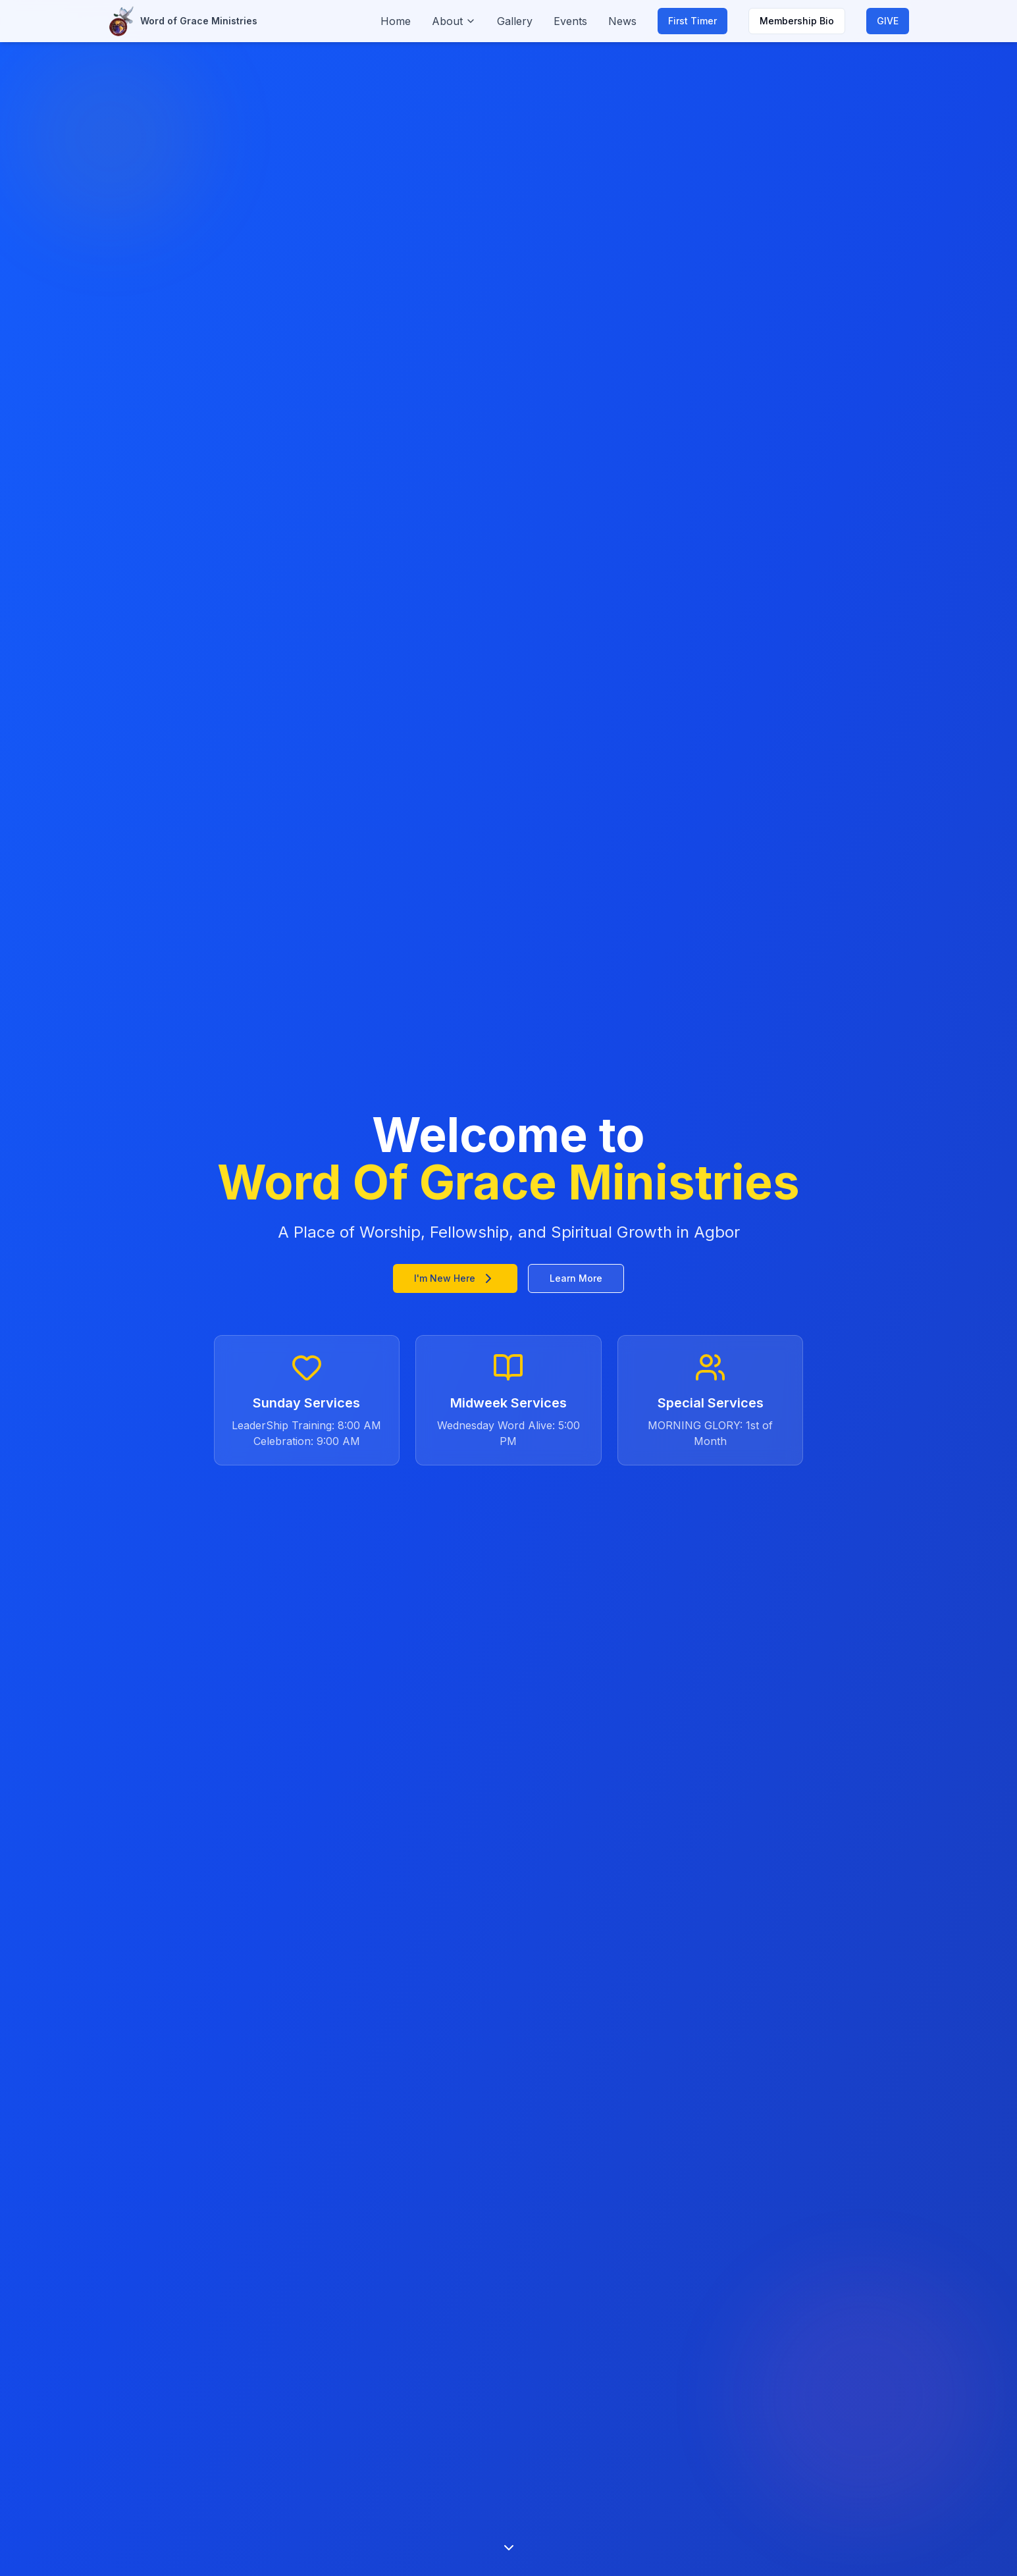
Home (395, 21)
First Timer (692, 20)
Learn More (576, 1278)
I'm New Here (455, 1278)
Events (570, 21)
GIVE (888, 20)
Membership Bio (797, 20)
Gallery (515, 21)
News (622, 21)
